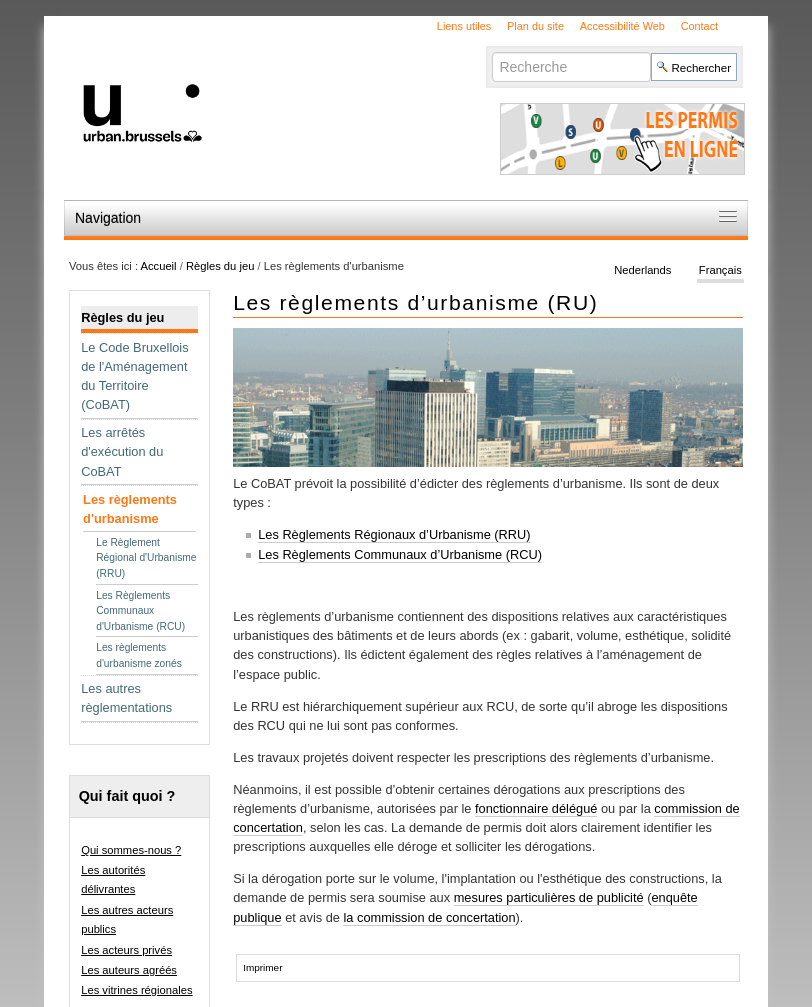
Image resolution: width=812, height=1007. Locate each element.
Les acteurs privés (126, 950)
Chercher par (491, 51)
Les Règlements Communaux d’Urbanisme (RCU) (400, 554)
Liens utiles (464, 26)
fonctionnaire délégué (536, 808)
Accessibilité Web (622, 26)
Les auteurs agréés (129, 970)
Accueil (159, 266)
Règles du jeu (220, 266)
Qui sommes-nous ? (131, 850)
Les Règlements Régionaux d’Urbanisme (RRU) (394, 534)
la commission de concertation (429, 917)
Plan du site (535, 26)
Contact (699, 26)
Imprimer (262, 967)
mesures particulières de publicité (549, 897)
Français (720, 270)
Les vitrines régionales (136, 990)
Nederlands (642, 270)
